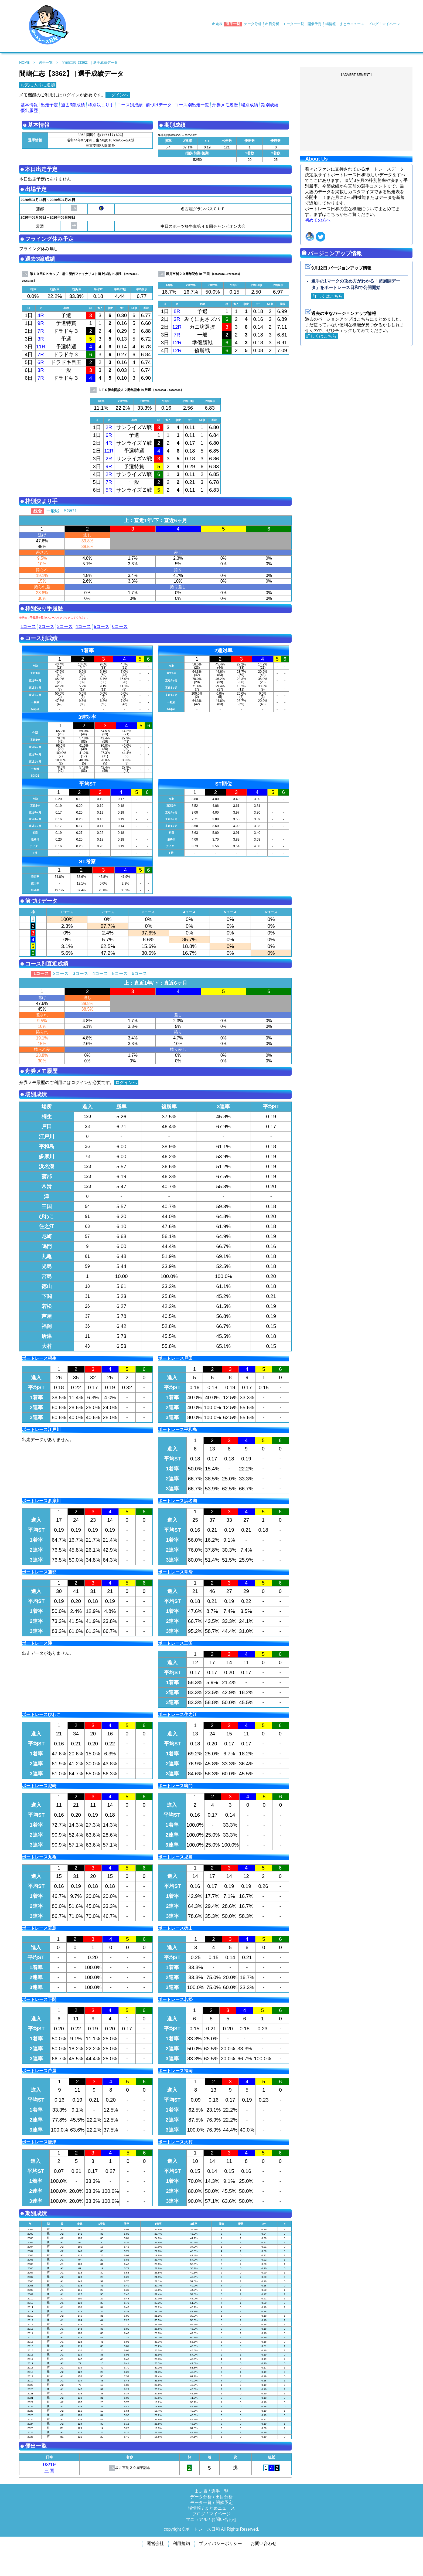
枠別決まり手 (101, 105)
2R (108, 427)
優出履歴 (29, 110)
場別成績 (249, 105)
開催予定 (315, 24)
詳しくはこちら (328, 296)
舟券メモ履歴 (225, 105)
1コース (28, 626)
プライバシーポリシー (220, 2543)
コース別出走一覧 (192, 105)
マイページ (391, 24)
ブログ (373, 24)
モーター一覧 (293, 24)
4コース (83, 626)
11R (40, 346)
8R (177, 311)
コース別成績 (130, 105)
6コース (120, 626)
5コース (101, 626)
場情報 (330, 24)
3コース (65, 626)
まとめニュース (352, 24)
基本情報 (29, 105)
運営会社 (155, 2543)
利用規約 (181, 2543)
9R (40, 323)
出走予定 (49, 105)
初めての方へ (318, 220)
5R (108, 490)
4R (40, 315)
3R (40, 339)
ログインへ (117, 95)
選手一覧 (233, 24)
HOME (24, 62)
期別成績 (269, 105)
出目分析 (272, 24)
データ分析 (252, 24)
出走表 (217, 24)
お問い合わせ (224, 2519)
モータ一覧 (201, 2502)
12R (177, 327)
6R (40, 362)
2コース (46, 626)
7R (40, 331)
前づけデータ (159, 105)
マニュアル (196, 2519)
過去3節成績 (73, 105)
